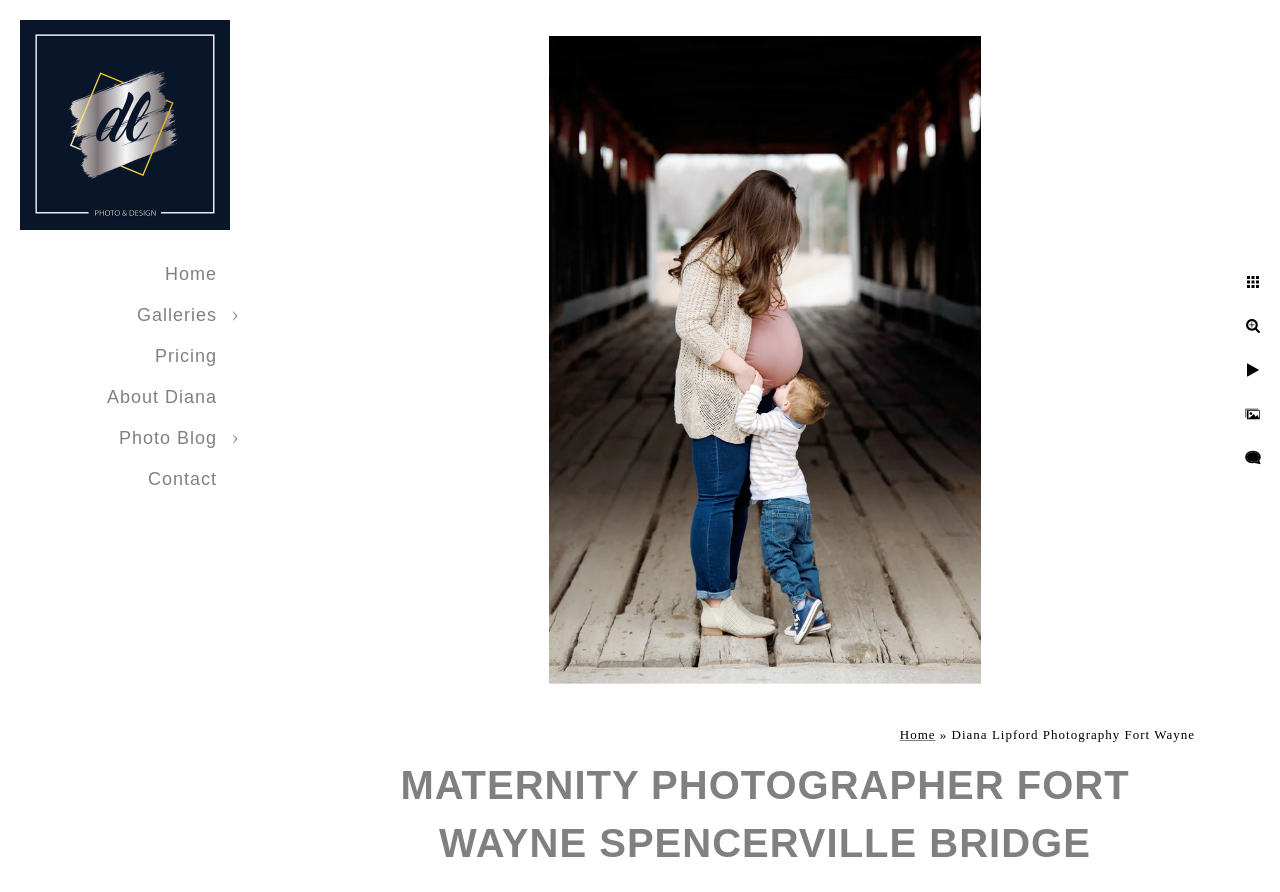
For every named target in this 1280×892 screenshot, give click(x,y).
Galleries (177, 315)
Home (191, 274)
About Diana (162, 397)
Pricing (186, 356)
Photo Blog (168, 438)
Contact (182, 479)
